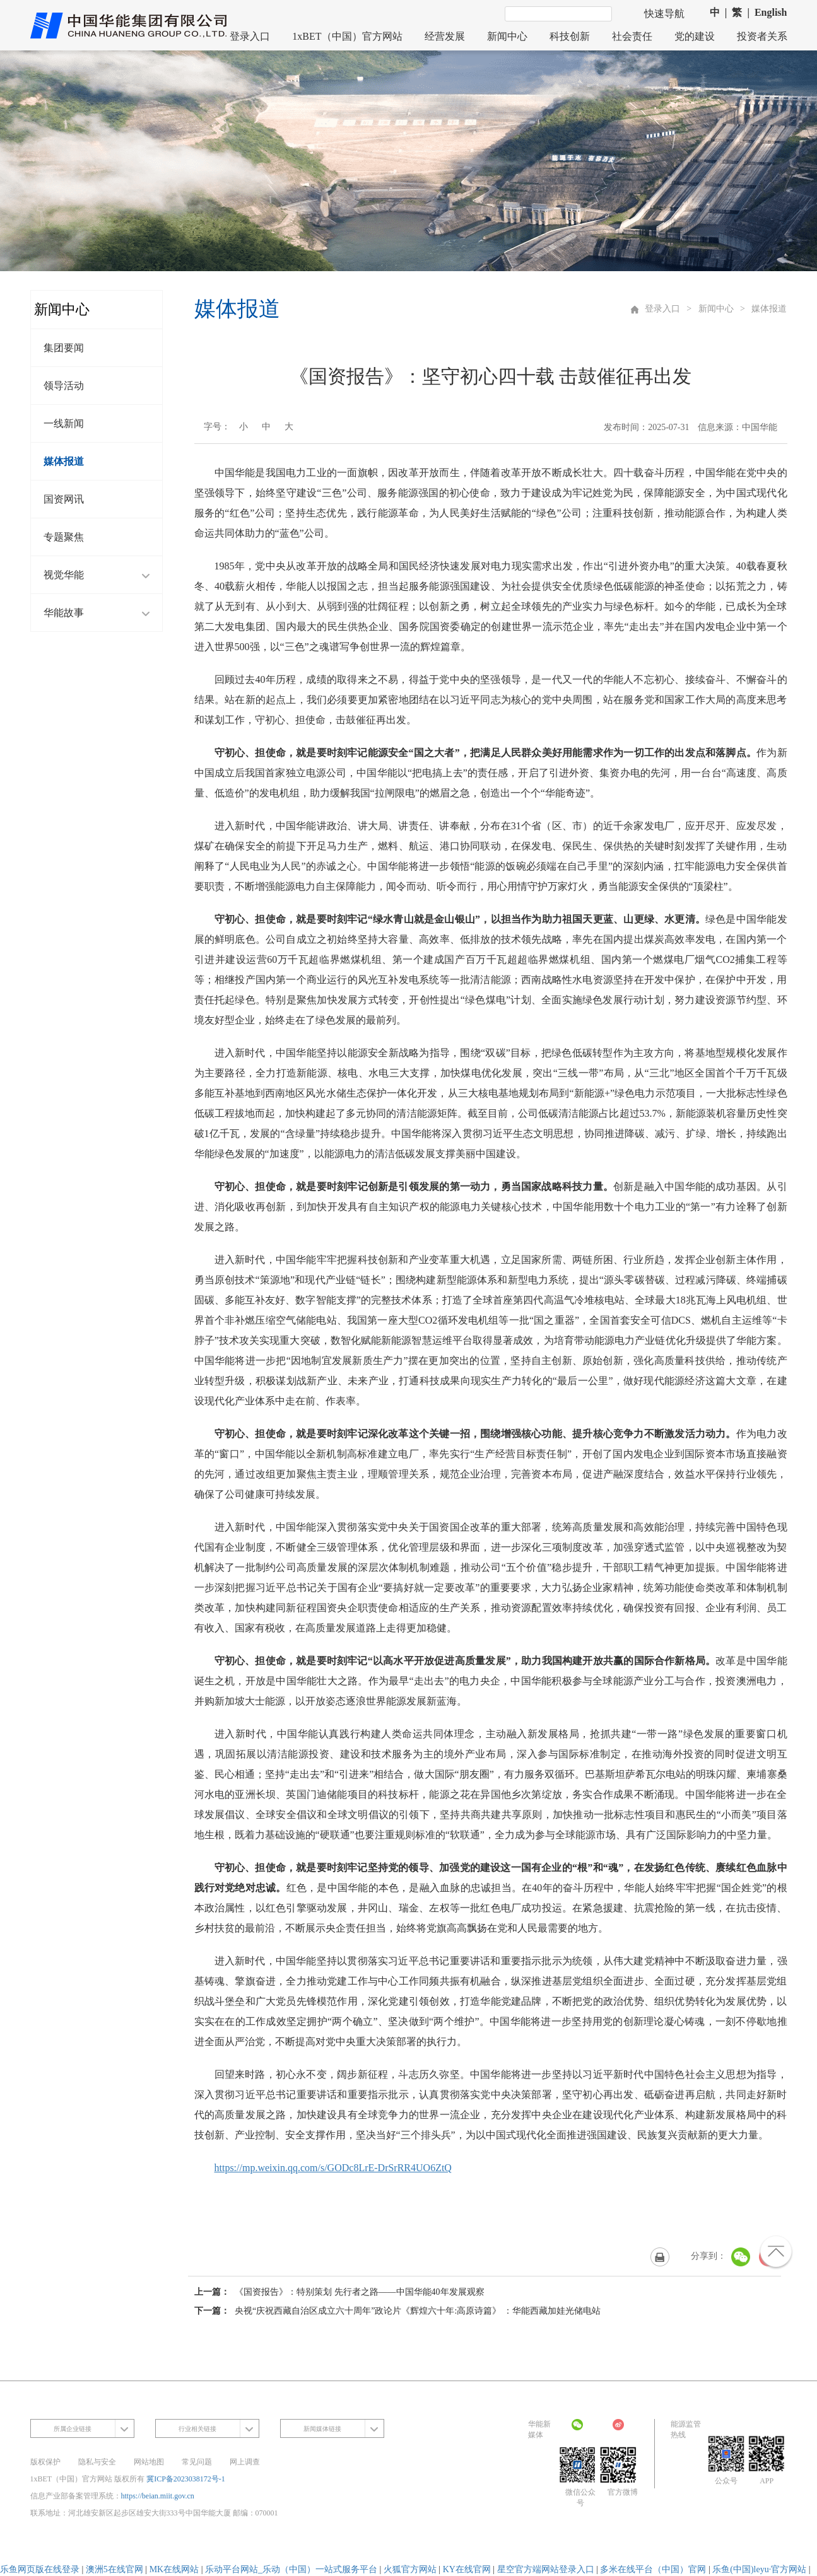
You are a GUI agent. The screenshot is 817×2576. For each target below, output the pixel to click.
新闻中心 (507, 36)
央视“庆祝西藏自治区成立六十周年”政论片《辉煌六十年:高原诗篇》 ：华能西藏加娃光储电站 (418, 2311)
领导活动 (64, 385)
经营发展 (445, 36)
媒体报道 (64, 461)
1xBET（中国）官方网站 (347, 36)
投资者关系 (762, 36)
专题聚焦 (64, 537)
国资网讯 (64, 499)
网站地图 (149, 2461)
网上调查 (245, 2461)
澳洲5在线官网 (114, 2569)
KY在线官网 (467, 2569)
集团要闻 (64, 347)
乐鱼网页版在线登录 (39, 2569)
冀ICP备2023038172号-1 (185, 2478)
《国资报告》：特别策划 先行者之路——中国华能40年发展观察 (360, 2292)
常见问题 (197, 2461)
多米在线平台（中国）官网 (653, 2569)
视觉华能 (100, 576)
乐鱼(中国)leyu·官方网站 (759, 2569)
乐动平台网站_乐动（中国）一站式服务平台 (291, 2569)
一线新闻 (64, 423)
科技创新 (570, 36)
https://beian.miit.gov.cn (157, 2495)
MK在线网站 (174, 2569)
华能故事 (100, 613)
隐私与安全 (97, 2461)
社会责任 (632, 36)
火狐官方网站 (410, 2569)
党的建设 (694, 36)
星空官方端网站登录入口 (545, 2569)
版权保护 (45, 2461)
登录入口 (250, 36)
